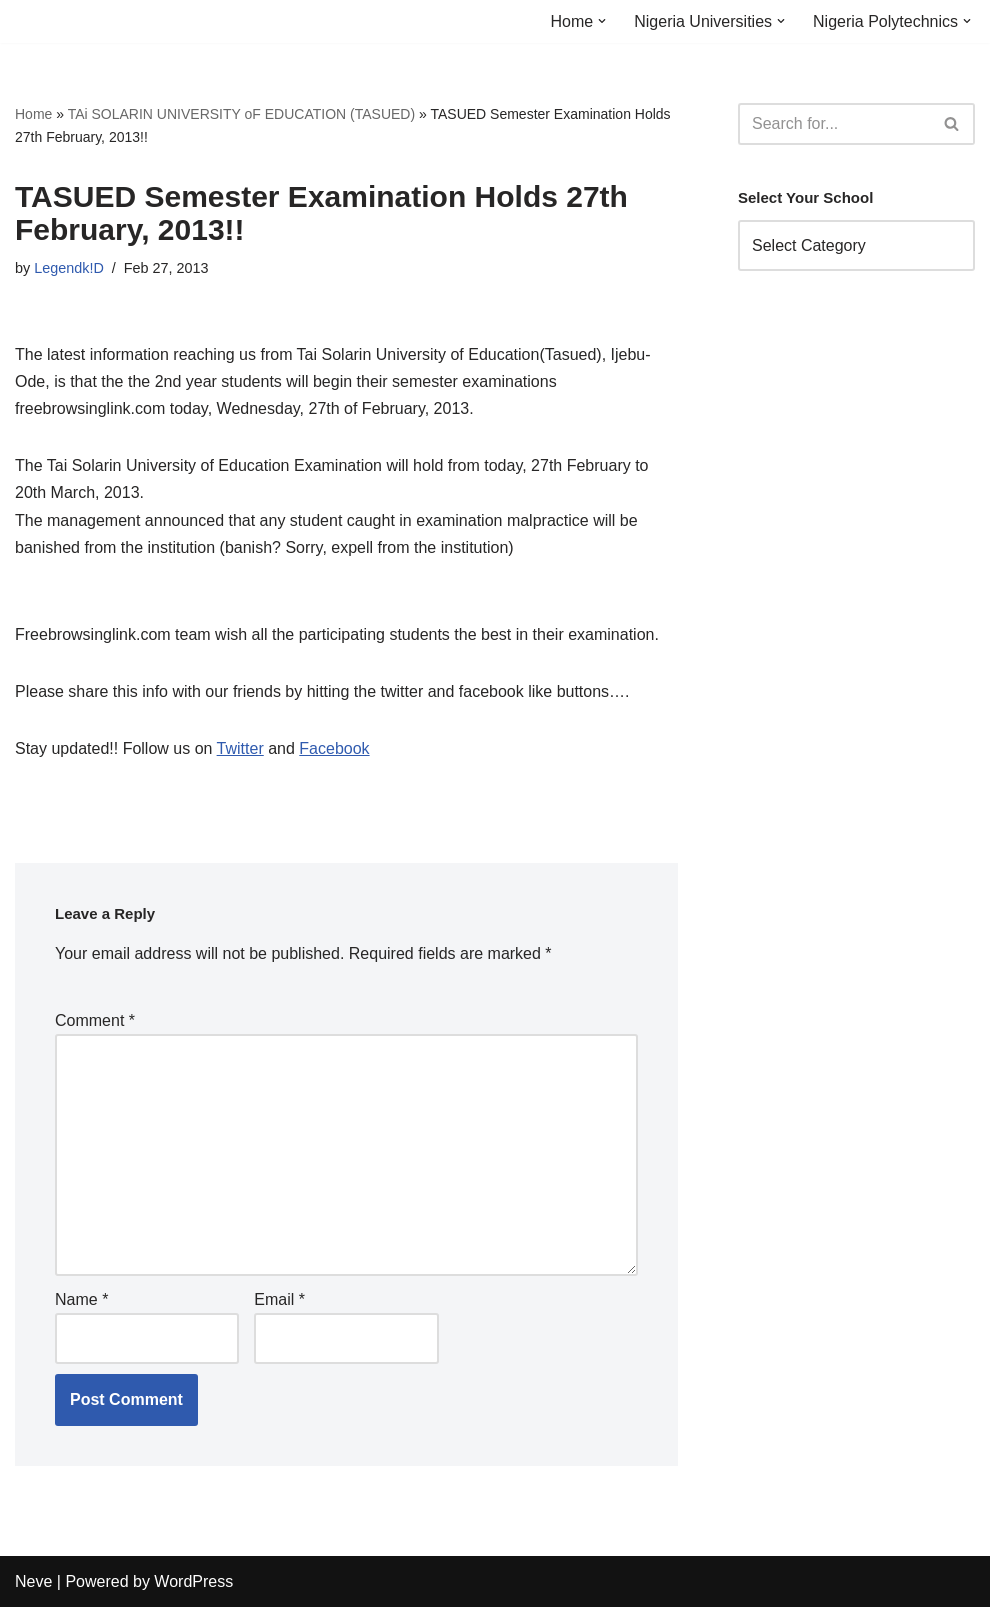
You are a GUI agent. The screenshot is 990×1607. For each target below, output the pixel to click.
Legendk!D (69, 268)
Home (33, 114)
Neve (33, 1581)
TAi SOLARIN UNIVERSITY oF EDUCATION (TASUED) (241, 114)
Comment (95, 1020)
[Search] (834, 124)
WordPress (193, 1581)
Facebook (334, 748)
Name (81, 1299)
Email (279, 1299)
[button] (602, 21)
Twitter (240, 748)
